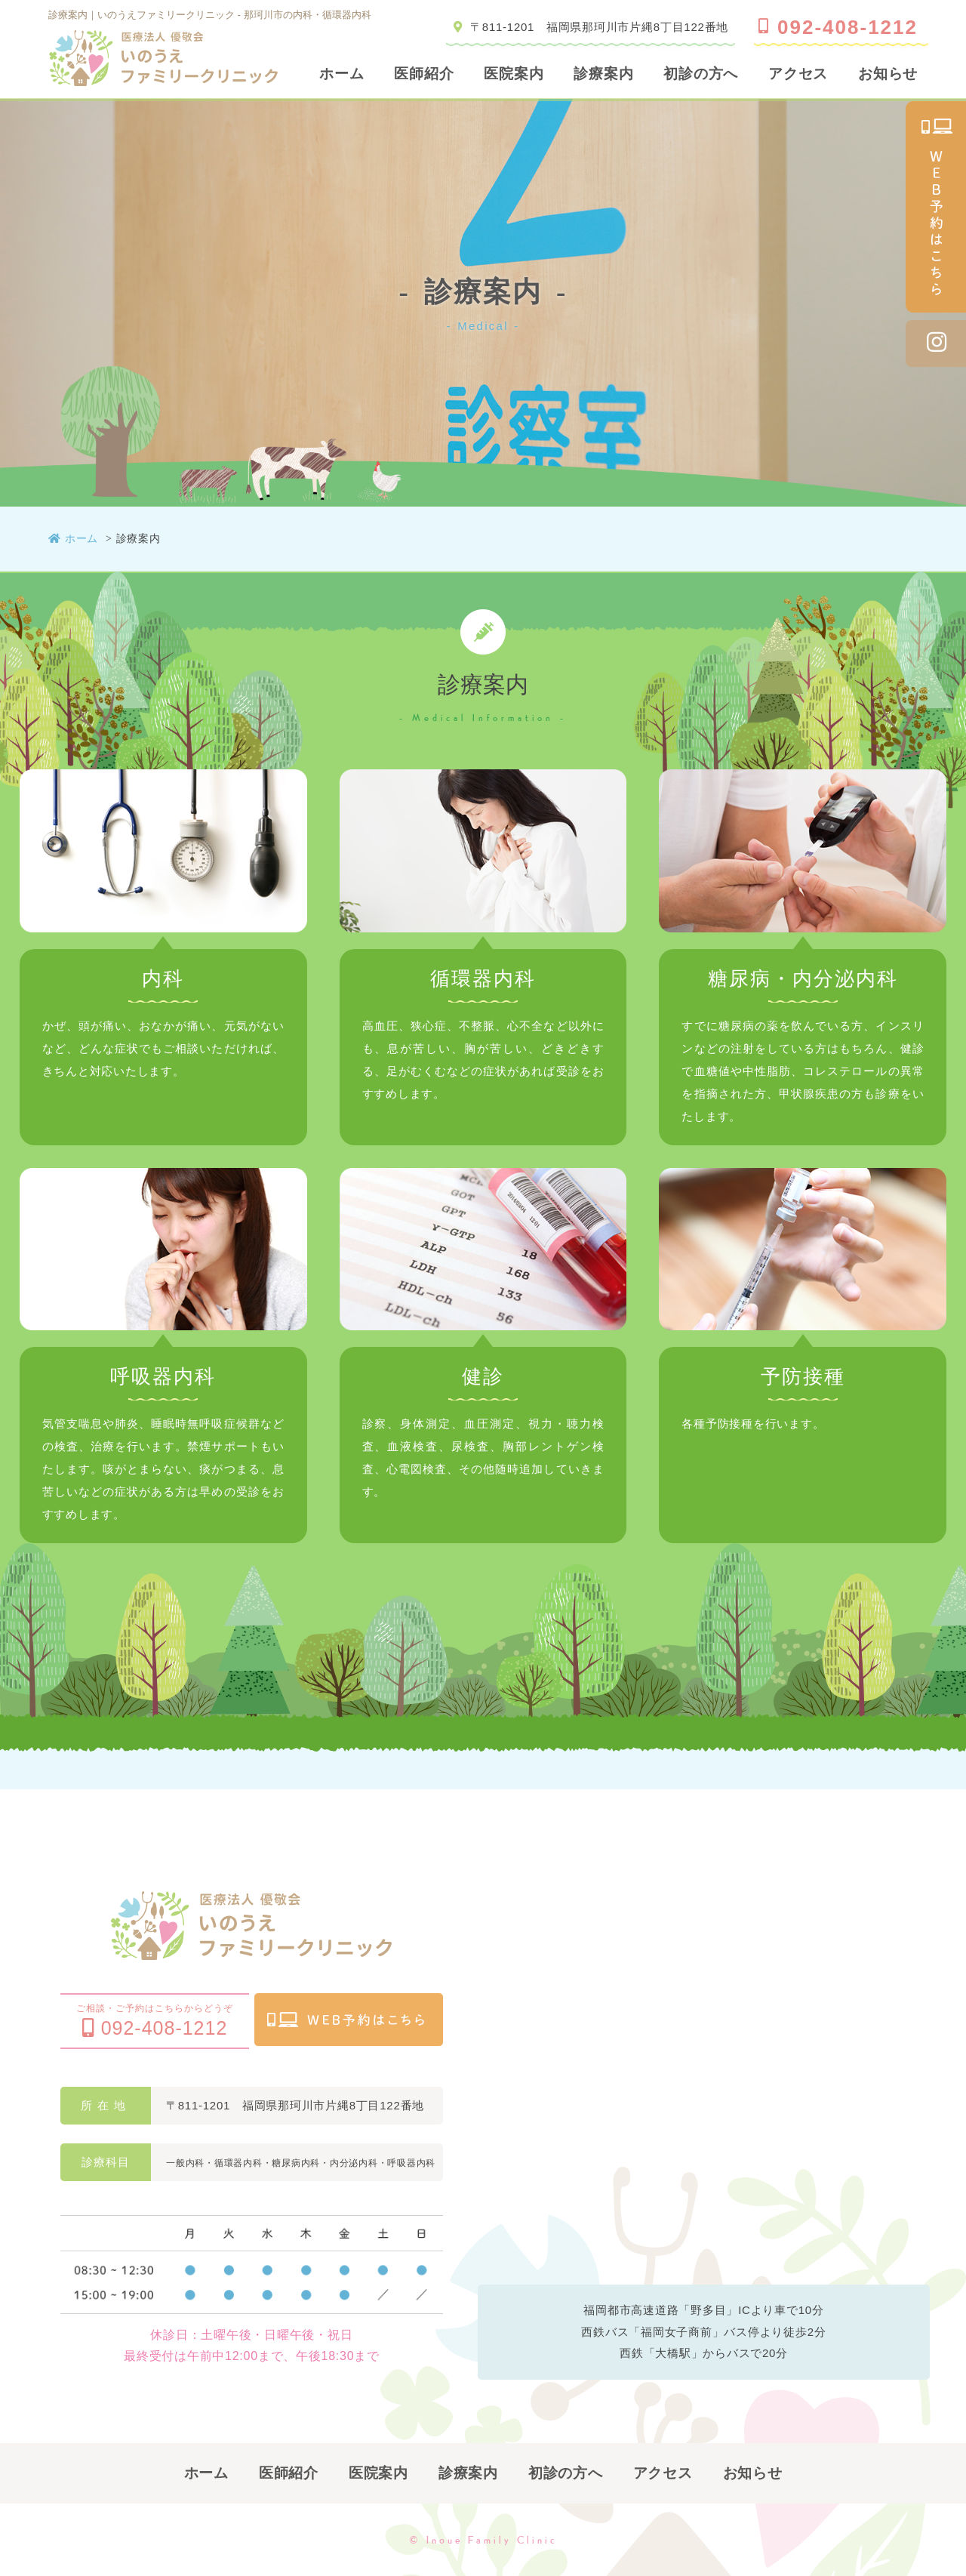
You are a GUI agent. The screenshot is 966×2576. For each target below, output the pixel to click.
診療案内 (603, 74)
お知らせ (888, 74)
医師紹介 (424, 74)
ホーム (341, 74)
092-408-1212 (838, 27)
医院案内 (513, 74)
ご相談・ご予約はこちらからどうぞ (154, 2020)
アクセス (798, 74)
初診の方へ (700, 74)
